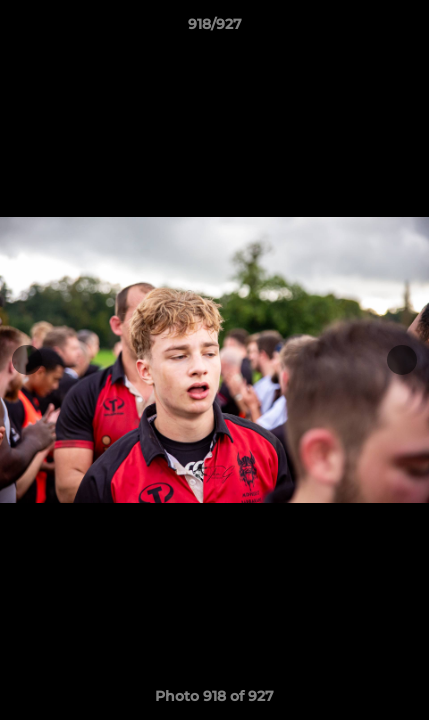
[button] (405, 29)
